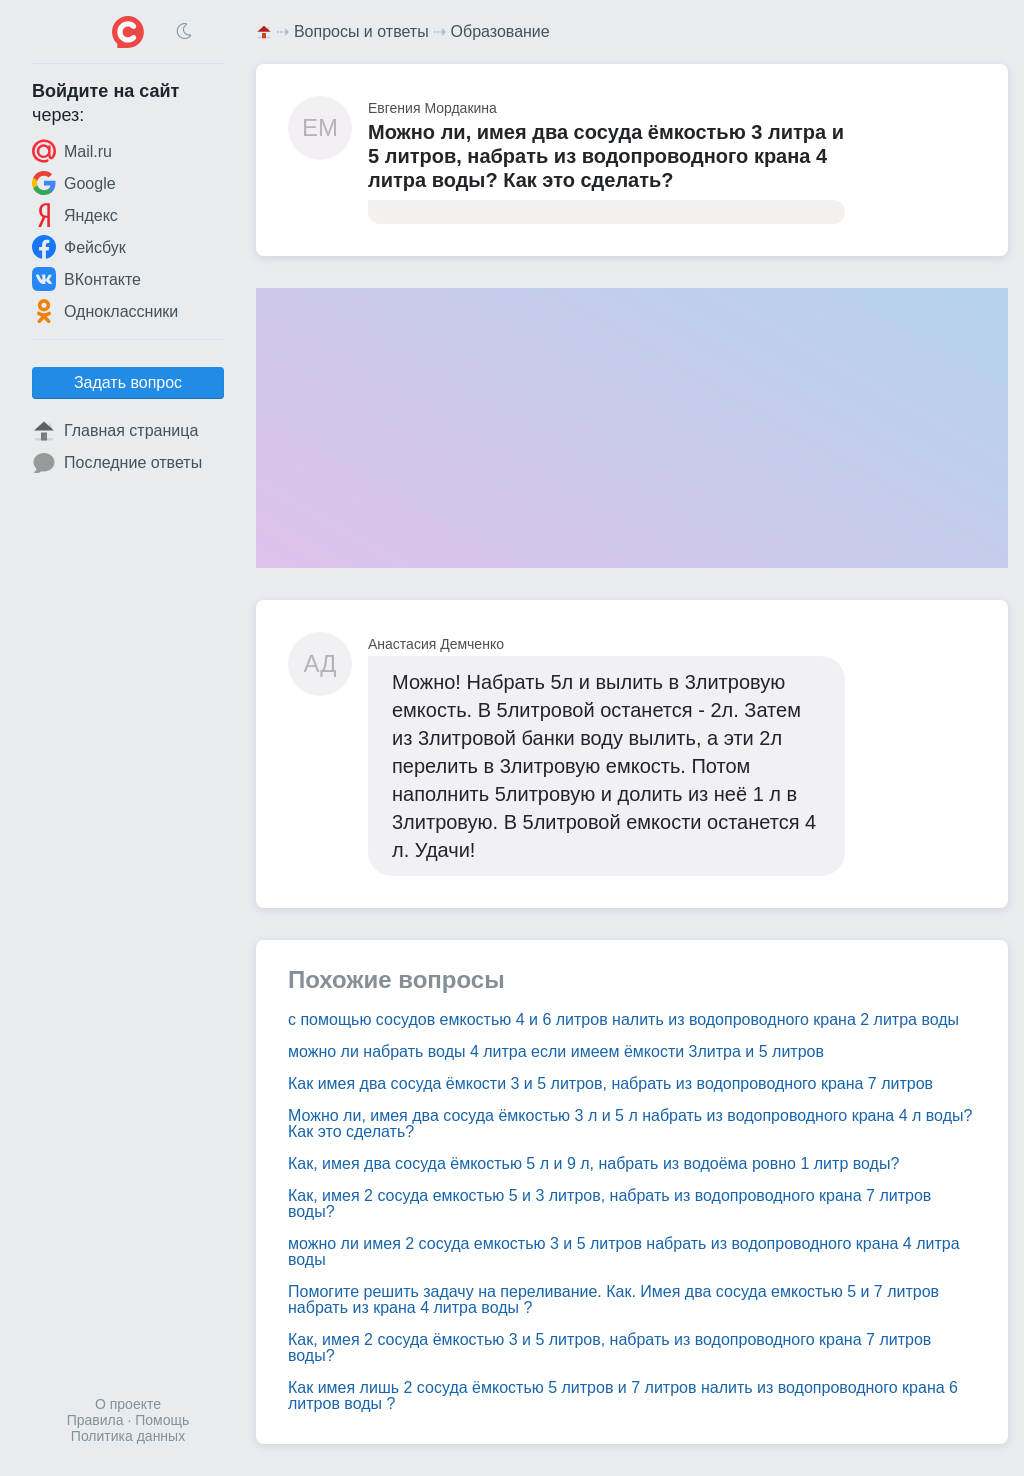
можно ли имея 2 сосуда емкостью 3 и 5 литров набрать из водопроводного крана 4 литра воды (624, 1251)
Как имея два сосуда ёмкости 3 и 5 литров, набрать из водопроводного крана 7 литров (610, 1083)
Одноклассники (105, 311)
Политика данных (128, 1436)
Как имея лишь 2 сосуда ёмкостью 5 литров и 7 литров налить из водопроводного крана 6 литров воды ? (623, 1395)
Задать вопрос (128, 382)
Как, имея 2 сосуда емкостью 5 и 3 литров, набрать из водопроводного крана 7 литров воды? (609, 1203)
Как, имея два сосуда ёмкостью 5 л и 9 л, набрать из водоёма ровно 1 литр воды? (593, 1163)
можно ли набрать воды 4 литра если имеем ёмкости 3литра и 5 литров (556, 1051)
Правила (95, 1420)
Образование (500, 31)
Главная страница (115, 431)
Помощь (162, 1420)
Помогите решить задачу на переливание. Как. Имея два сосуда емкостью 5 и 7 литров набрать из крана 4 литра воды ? (613, 1299)
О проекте (128, 1404)
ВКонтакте (86, 279)
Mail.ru (72, 151)
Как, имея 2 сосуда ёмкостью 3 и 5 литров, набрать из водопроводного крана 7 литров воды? (609, 1347)
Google (74, 183)
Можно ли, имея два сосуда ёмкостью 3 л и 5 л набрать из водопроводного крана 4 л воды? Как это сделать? (630, 1123)
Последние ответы (117, 463)
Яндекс (75, 215)
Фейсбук (79, 247)
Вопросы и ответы (361, 31)
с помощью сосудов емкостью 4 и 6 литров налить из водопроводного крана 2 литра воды (623, 1019)
